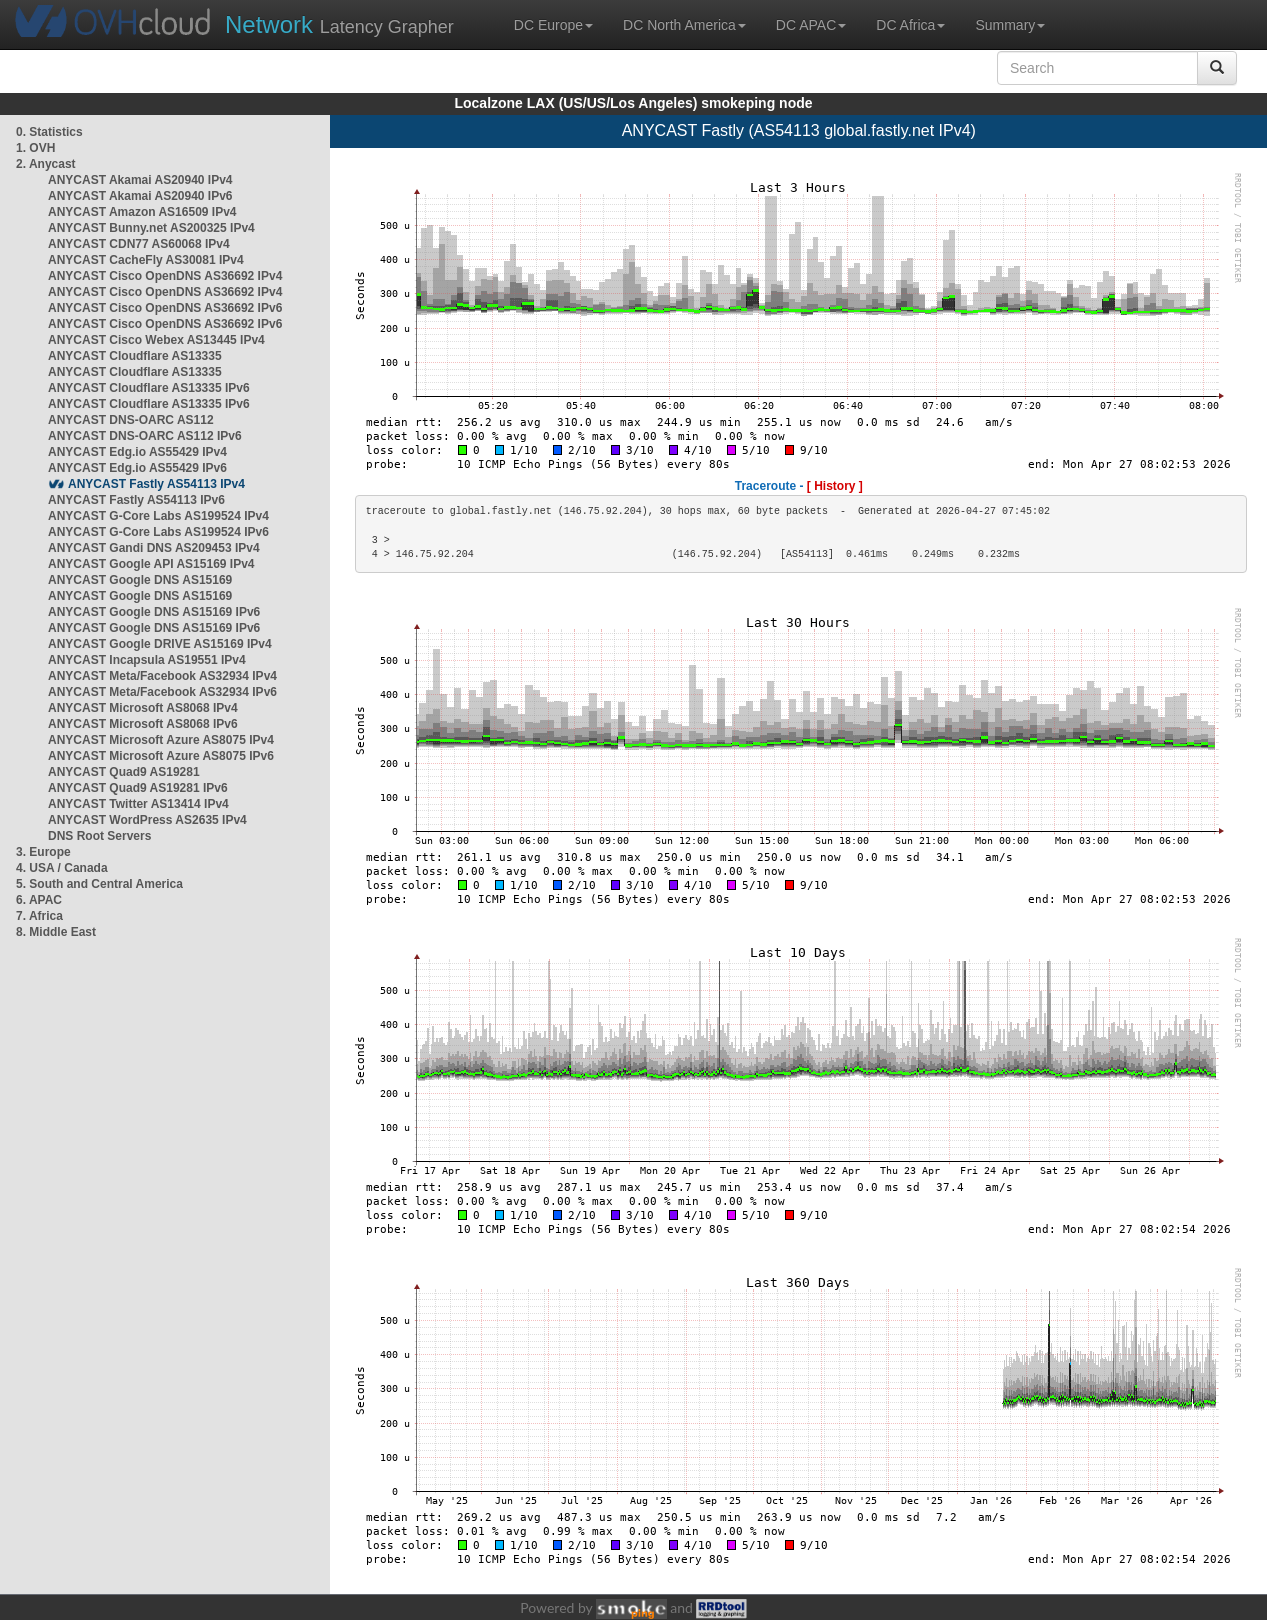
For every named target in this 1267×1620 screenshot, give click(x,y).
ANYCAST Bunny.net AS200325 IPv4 (151, 228)
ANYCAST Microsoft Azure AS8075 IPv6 (161, 756)
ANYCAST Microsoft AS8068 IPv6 (143, 724)
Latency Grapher (339, 24)
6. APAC (39, 900)
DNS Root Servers (99, 836)
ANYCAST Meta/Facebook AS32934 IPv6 (162, 692)
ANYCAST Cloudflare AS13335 (135, 356)
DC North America (684, 25)
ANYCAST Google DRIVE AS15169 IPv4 (160, 644)
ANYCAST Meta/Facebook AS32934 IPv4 (162, 676)
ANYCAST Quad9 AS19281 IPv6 (138, 788)
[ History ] (835, 486)
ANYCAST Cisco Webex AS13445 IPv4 (156, 340)
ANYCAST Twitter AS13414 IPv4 (138, 804)
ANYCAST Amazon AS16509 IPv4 (142, 212)
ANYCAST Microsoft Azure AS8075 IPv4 (161, 740)
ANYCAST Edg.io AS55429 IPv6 (137, 468)
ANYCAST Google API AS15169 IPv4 (151, 564)
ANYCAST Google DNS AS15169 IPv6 (154, 612)
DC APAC (811, 25)
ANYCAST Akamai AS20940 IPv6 (140, 196)
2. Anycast (46, 164)
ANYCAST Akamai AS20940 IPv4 (140, 180)
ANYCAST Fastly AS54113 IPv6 (136, 500)
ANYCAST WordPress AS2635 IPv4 (147, 820)
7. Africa (39, 916)
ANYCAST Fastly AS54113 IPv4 (156, 484)
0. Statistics (49, 132)
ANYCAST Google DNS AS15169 (140, 580)
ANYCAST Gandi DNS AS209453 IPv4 (154, 548)
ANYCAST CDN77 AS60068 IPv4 (139, 244)
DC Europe (553, 25)
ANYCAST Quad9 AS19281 (124, 772)
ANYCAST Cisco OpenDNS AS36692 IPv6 (165, 308)
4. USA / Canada (62, 868)
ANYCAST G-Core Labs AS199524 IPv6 (158, 532)
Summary (1010, 25)
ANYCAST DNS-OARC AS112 (131, 420)
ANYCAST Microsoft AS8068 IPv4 (143, 708)
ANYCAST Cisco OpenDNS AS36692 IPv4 (165, 276)
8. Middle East (56, 932)
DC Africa (910, 25)
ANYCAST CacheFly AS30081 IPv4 (146, 260)
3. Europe (43, 852)
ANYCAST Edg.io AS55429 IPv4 (137, 452)
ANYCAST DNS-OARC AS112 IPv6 (145, 436)
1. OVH (35, 148)
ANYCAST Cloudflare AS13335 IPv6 (149, 388)
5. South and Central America (99, 884)
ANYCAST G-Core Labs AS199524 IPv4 (158, 516)
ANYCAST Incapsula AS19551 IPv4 (147, 660)
